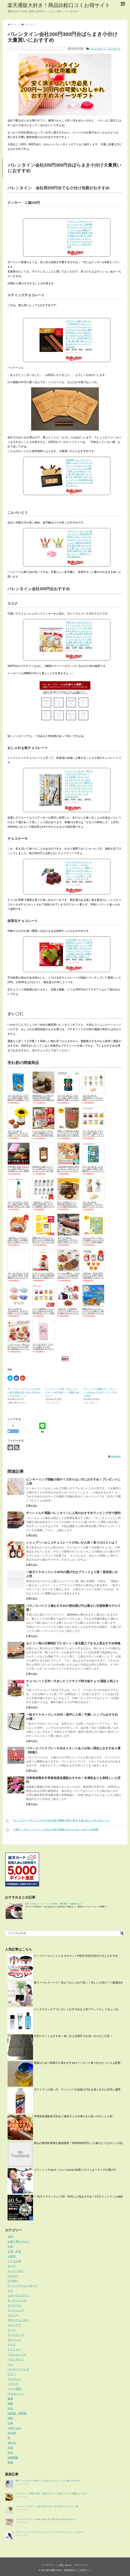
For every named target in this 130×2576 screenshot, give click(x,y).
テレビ (12, 2344)
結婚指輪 (13, 2457)
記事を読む (32, 1505)
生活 (10, 2452)
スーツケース (16, 2334)
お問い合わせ (65, 2565)
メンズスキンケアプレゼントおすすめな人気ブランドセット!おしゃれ (76, 2009)
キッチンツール (17, 2300)
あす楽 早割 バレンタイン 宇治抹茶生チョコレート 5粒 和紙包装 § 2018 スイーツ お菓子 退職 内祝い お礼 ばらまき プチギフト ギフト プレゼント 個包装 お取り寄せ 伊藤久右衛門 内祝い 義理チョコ (79, 948)
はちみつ (13, 2275)
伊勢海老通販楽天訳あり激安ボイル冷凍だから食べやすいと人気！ (74, 2116)
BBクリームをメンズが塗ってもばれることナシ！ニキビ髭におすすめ (47, 2481)
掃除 (10, 2418)
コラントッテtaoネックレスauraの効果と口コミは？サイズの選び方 (75, 2169)
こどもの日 (14, 2261)
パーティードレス (18, 2369)
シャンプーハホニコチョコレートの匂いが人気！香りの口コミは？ (71, 1542)
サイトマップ (82, 2565)
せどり (12, 2266)
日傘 (10, 2423)
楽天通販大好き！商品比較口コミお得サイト (58, 5)
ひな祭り (13, 2280)
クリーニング (16, 2310)
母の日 (12, 2442)
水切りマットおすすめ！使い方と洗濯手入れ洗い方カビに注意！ (73, 2036)
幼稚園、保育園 (17, 2413)
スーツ (12, 2329)
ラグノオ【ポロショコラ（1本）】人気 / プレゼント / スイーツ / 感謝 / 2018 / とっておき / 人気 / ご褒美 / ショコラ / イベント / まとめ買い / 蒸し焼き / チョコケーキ (80, 870)
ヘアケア (13, 2383)
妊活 (10, 2408)
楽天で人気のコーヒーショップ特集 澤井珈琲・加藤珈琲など (53, 1904)
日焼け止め (14, 2428)
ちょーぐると (16, 2271)
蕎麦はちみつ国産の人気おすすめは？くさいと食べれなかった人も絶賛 (77, 2062)
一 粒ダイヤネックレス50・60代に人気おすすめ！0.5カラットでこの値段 (78, 2196)
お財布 (12, 2256)
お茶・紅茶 (14, 2251)
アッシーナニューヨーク (22, 2285)
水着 (10, 2447)
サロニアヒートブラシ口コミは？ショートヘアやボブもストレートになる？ (50, 2532)
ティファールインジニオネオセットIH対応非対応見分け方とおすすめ (76, 1955)
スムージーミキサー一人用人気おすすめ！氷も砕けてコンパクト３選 (47, 2506)
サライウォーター (18, 2320)
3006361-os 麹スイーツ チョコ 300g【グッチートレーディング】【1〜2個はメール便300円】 (43, 1170)
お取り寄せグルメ (18, 2241)
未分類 (12, 2433)
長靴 (10, 2462)
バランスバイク (17, 2354)
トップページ (48, 2565)
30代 (10, 2236)
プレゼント (114, 48)
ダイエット (14, 2339)
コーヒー (13, 2315)
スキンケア (14, 2325)
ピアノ (12, 2374)
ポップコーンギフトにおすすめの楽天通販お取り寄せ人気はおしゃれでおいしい (24, 1392)
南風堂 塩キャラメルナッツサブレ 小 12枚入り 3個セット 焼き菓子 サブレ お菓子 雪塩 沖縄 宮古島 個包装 (93, 1313)
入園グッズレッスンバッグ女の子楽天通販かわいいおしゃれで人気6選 (52, 1830)
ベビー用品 (14, 2388)
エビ (10, 2290)
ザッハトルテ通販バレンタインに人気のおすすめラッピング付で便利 (100, 1392)
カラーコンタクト (18, 2295)
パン (10, 2364)
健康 (10, 2398)
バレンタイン (97, 48)
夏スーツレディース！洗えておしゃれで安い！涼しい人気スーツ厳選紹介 (78, 1982)
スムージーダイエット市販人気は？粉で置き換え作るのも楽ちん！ (46, 2519)
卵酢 (10, 2403)
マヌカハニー (16, 2393)
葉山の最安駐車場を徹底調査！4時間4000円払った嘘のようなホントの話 (78, 2143)
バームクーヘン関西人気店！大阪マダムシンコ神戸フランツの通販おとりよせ (51, 2493)
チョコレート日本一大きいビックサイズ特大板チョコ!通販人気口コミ (62, 1392)
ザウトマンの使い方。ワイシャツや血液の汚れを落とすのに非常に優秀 (77, 2089)
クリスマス (14, 2305)
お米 (10, 2246)
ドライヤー (14, 2349)
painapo (116, 1456)
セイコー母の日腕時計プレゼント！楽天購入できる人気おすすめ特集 (73, 1643)
